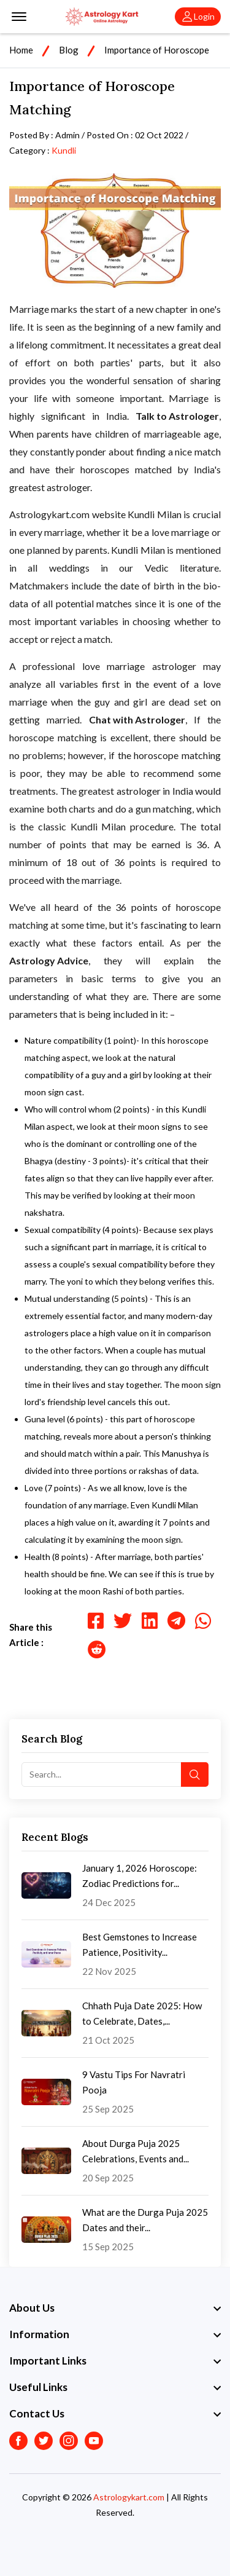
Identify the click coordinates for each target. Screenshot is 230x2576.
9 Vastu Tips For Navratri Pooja (133, 2082)
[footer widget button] (115, 2308)
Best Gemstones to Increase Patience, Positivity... (139, 1944)
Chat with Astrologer (137, 719)
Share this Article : (30, 1634)
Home (21, 49)
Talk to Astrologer (177, 416)
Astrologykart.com (128, 2497)
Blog (69, 49)
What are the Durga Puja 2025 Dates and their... (145, 2220)
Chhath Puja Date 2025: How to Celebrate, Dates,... (142, 2013)
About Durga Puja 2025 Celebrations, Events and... (135, 2151)
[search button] (195, 1774)
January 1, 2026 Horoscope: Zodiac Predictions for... (139, 1875)
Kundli (64, 150)
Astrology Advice (48, 960)
